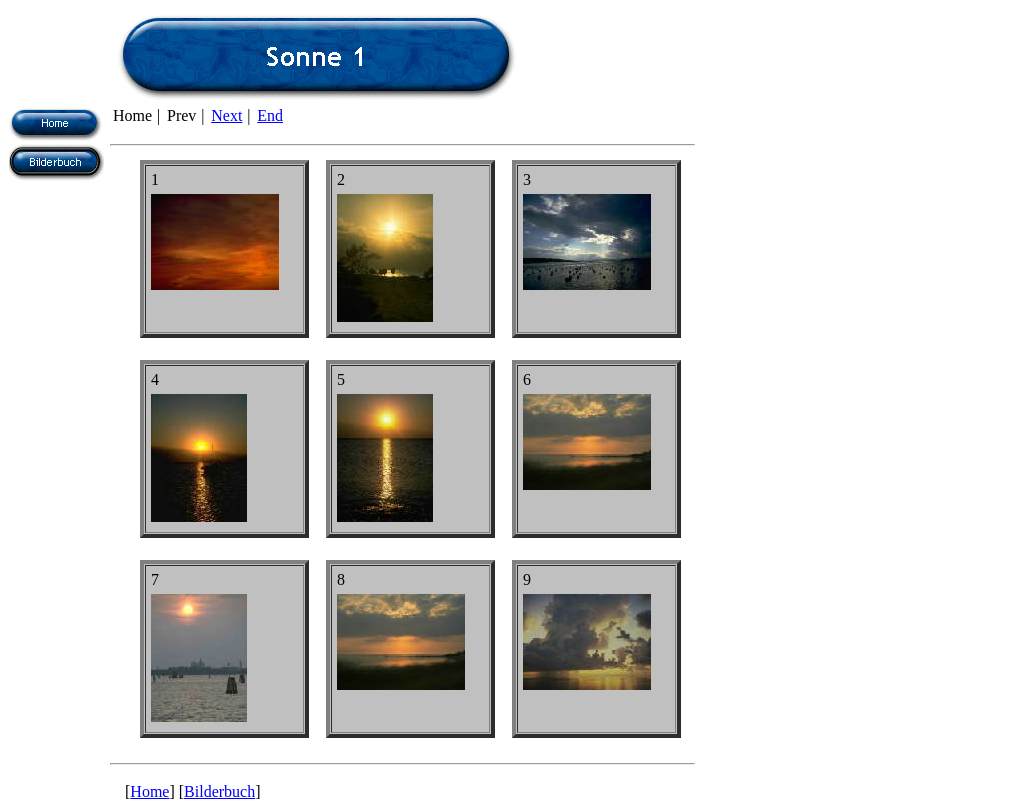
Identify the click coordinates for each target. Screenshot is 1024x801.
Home (149, 791)
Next (226, 115)
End (270, 115)
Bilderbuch (219, 791)
